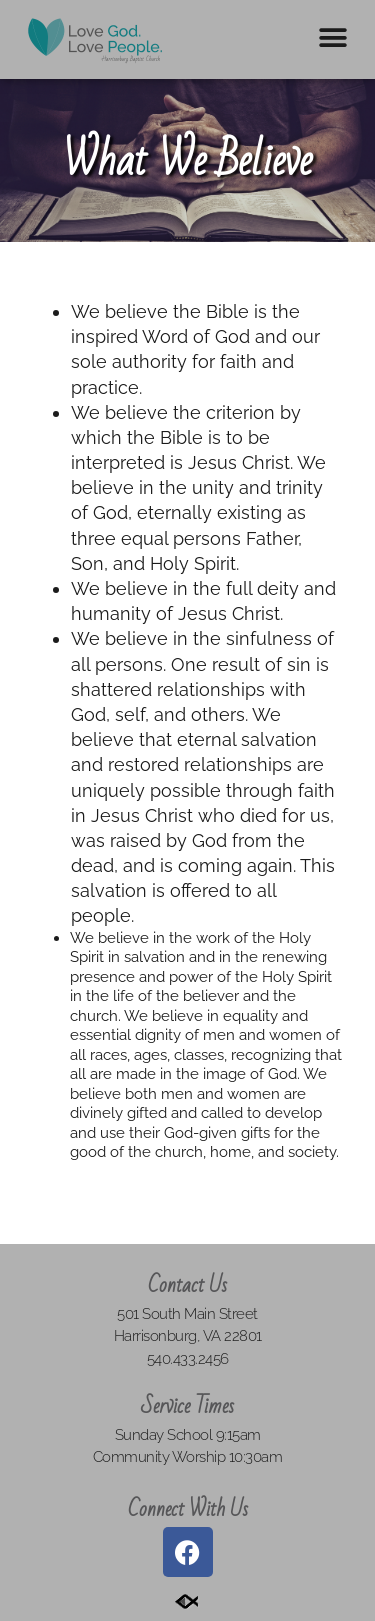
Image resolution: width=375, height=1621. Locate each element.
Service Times (187, 1406)
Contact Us (187, 1285)
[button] (332, 37)
